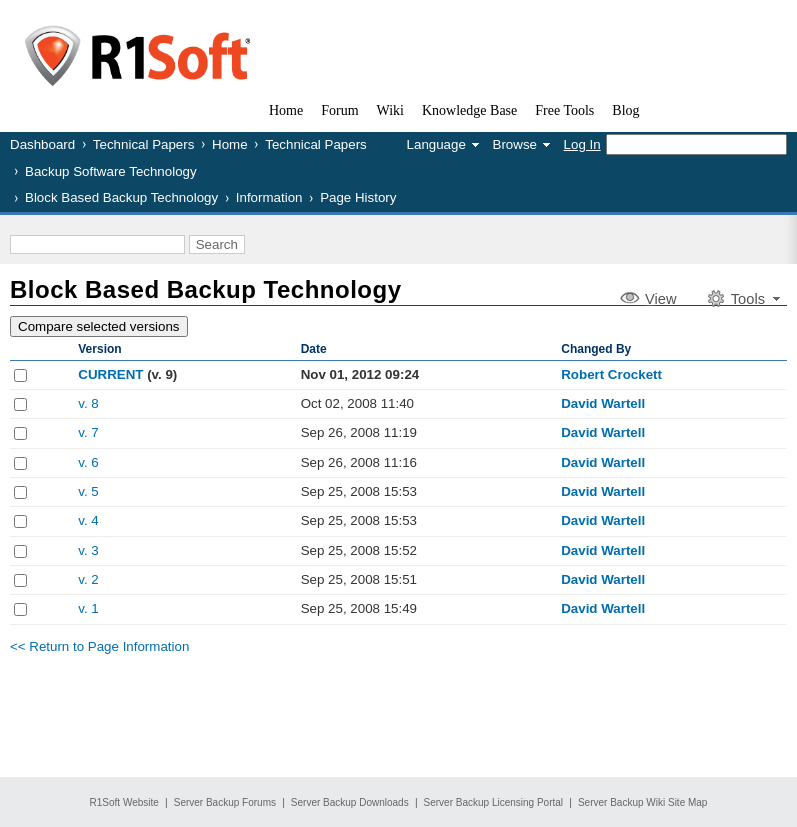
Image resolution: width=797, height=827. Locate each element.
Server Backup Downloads (350, 802)
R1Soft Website (124, 802)
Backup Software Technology (111, 171)
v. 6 (88, 462)
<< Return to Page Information (99, 646)
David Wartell (603, 403)
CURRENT (110, 374)
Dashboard (42, 144)
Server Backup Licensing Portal (494, 802)
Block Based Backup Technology (121, 197)
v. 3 (88, 550)
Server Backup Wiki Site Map (643, 802)
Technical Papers (144, 144)
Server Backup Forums (225, 802)
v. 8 (88, 403)
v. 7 (88, 432)
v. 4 (88, 520)
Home (230, 144)
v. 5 (88, 491)
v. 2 (88, 579)
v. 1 (88, 608)
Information (269, 197)
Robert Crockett (611, 374)
